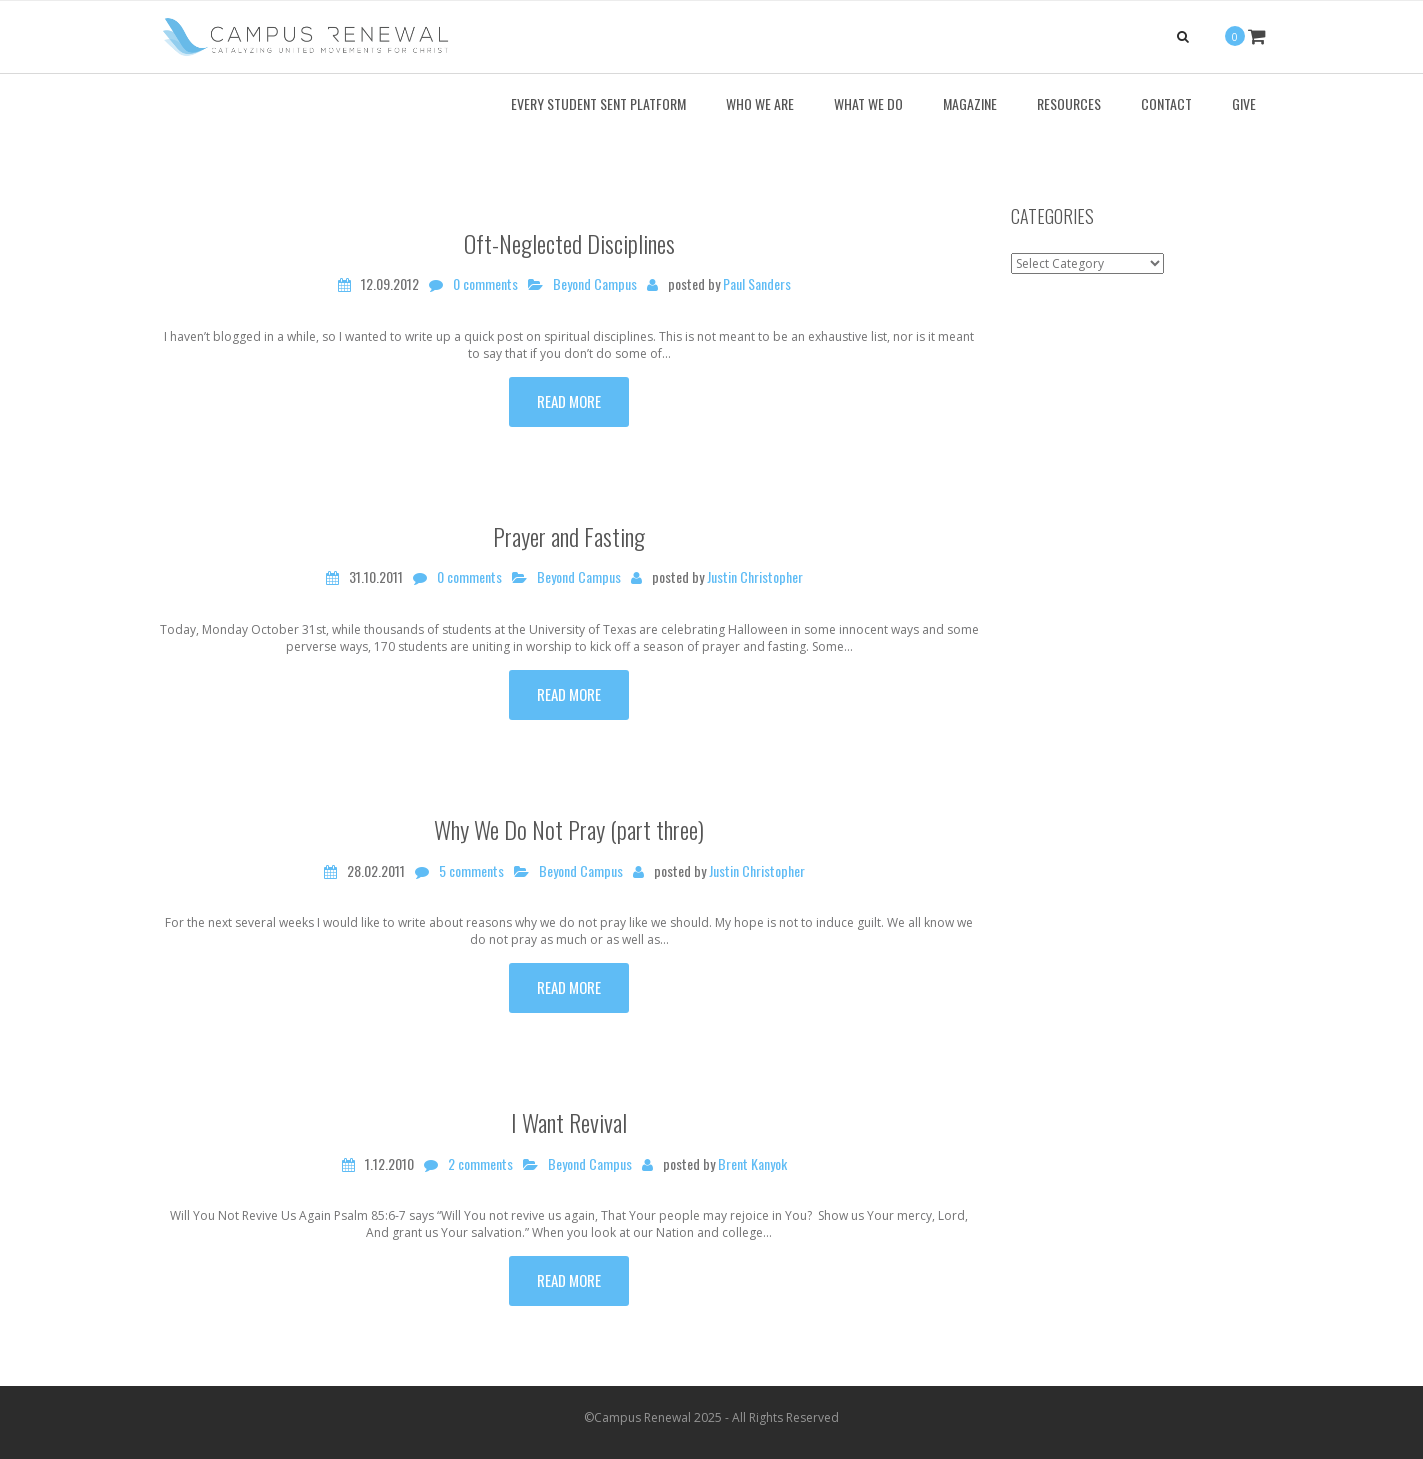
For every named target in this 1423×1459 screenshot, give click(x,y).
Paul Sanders (757, 284)
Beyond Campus (595, 284)
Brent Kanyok (752, 1164)
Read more (569, 401)
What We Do (868, 103)
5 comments (471, 871)
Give (1244, 103)
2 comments (480, 1164)
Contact (1166, 103)
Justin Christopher (755, 577)
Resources (1069, 103)
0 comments (485, 284)
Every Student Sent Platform (598, 103)
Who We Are (760, 103)
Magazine (970, 103)
